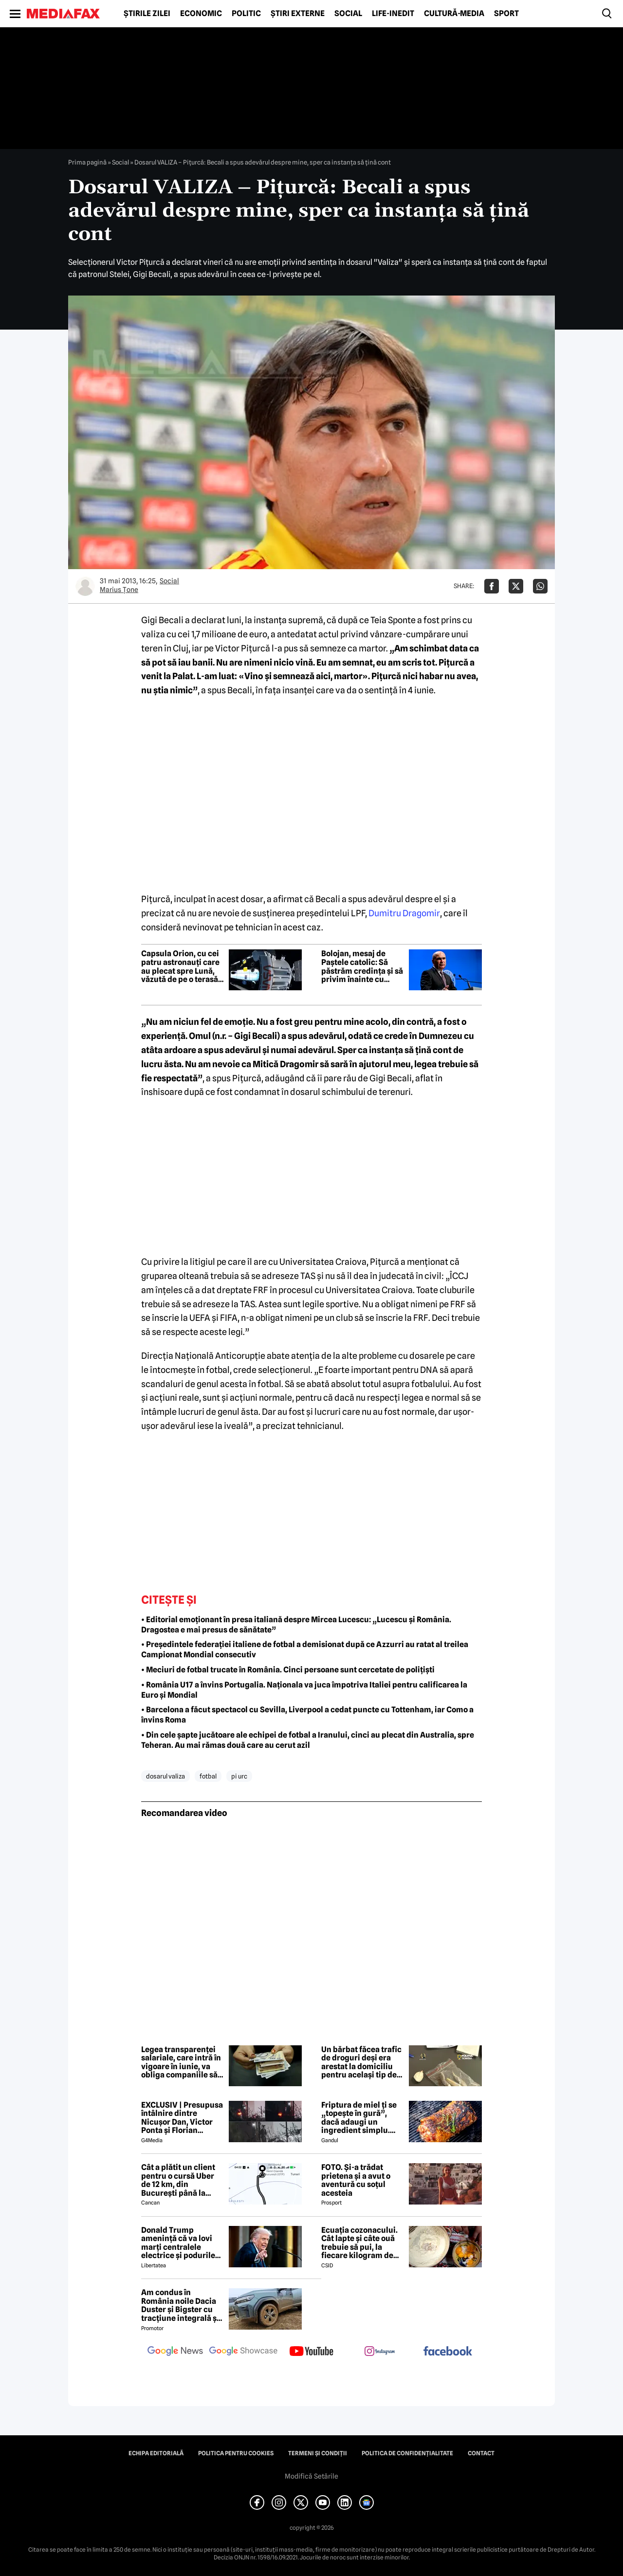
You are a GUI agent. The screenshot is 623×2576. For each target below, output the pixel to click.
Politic (246, 14)
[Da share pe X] (516, 586)
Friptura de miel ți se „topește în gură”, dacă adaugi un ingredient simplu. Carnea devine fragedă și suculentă (359, 2118)
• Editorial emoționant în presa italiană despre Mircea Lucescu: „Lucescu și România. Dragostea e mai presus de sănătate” (296, 1624)
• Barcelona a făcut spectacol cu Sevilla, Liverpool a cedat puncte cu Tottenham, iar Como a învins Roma (307, 1714)
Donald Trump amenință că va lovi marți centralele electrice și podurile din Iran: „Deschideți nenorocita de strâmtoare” (179, 2243)
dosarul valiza (165, 1776)
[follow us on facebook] (448, 2351)
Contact (481, 2453)
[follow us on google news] (175, 2352)
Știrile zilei (147, 14)
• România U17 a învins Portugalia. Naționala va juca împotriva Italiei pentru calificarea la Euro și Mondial (304, 1690)
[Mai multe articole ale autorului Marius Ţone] (85, 586)
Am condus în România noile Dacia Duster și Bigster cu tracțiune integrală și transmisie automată (180, 2305)
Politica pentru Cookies (236, 2453)
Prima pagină (87, 162)
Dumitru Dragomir (404, 913)
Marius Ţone (119, 589)
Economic (201, 14)
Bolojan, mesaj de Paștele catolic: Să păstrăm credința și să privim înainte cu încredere (362, 966)
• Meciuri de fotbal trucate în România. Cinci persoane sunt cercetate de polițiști (288, 1669)
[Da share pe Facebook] (491, 586)
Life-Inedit (393, 14)
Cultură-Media (454, 14)
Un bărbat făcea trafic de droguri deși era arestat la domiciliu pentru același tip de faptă (361, 2062)
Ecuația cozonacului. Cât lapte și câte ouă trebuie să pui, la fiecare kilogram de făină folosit (359, 2243)
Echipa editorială (155, 2453)
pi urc (239, 1776)
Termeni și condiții (317, 2453)
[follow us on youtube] (311, 2352)
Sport (506, 14)
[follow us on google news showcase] (243, 2352)
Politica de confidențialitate (407, 2453)
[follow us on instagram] (380, 2352)
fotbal (208, 1776)
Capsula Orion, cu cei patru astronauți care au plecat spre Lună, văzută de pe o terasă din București (180, 966)
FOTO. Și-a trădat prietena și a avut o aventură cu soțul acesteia (355, 2180)
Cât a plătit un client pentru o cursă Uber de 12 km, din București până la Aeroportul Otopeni (178, 2180)
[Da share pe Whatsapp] (540, 586)
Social (348, 14)
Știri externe (298, 14)
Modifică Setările (311, 2476)
